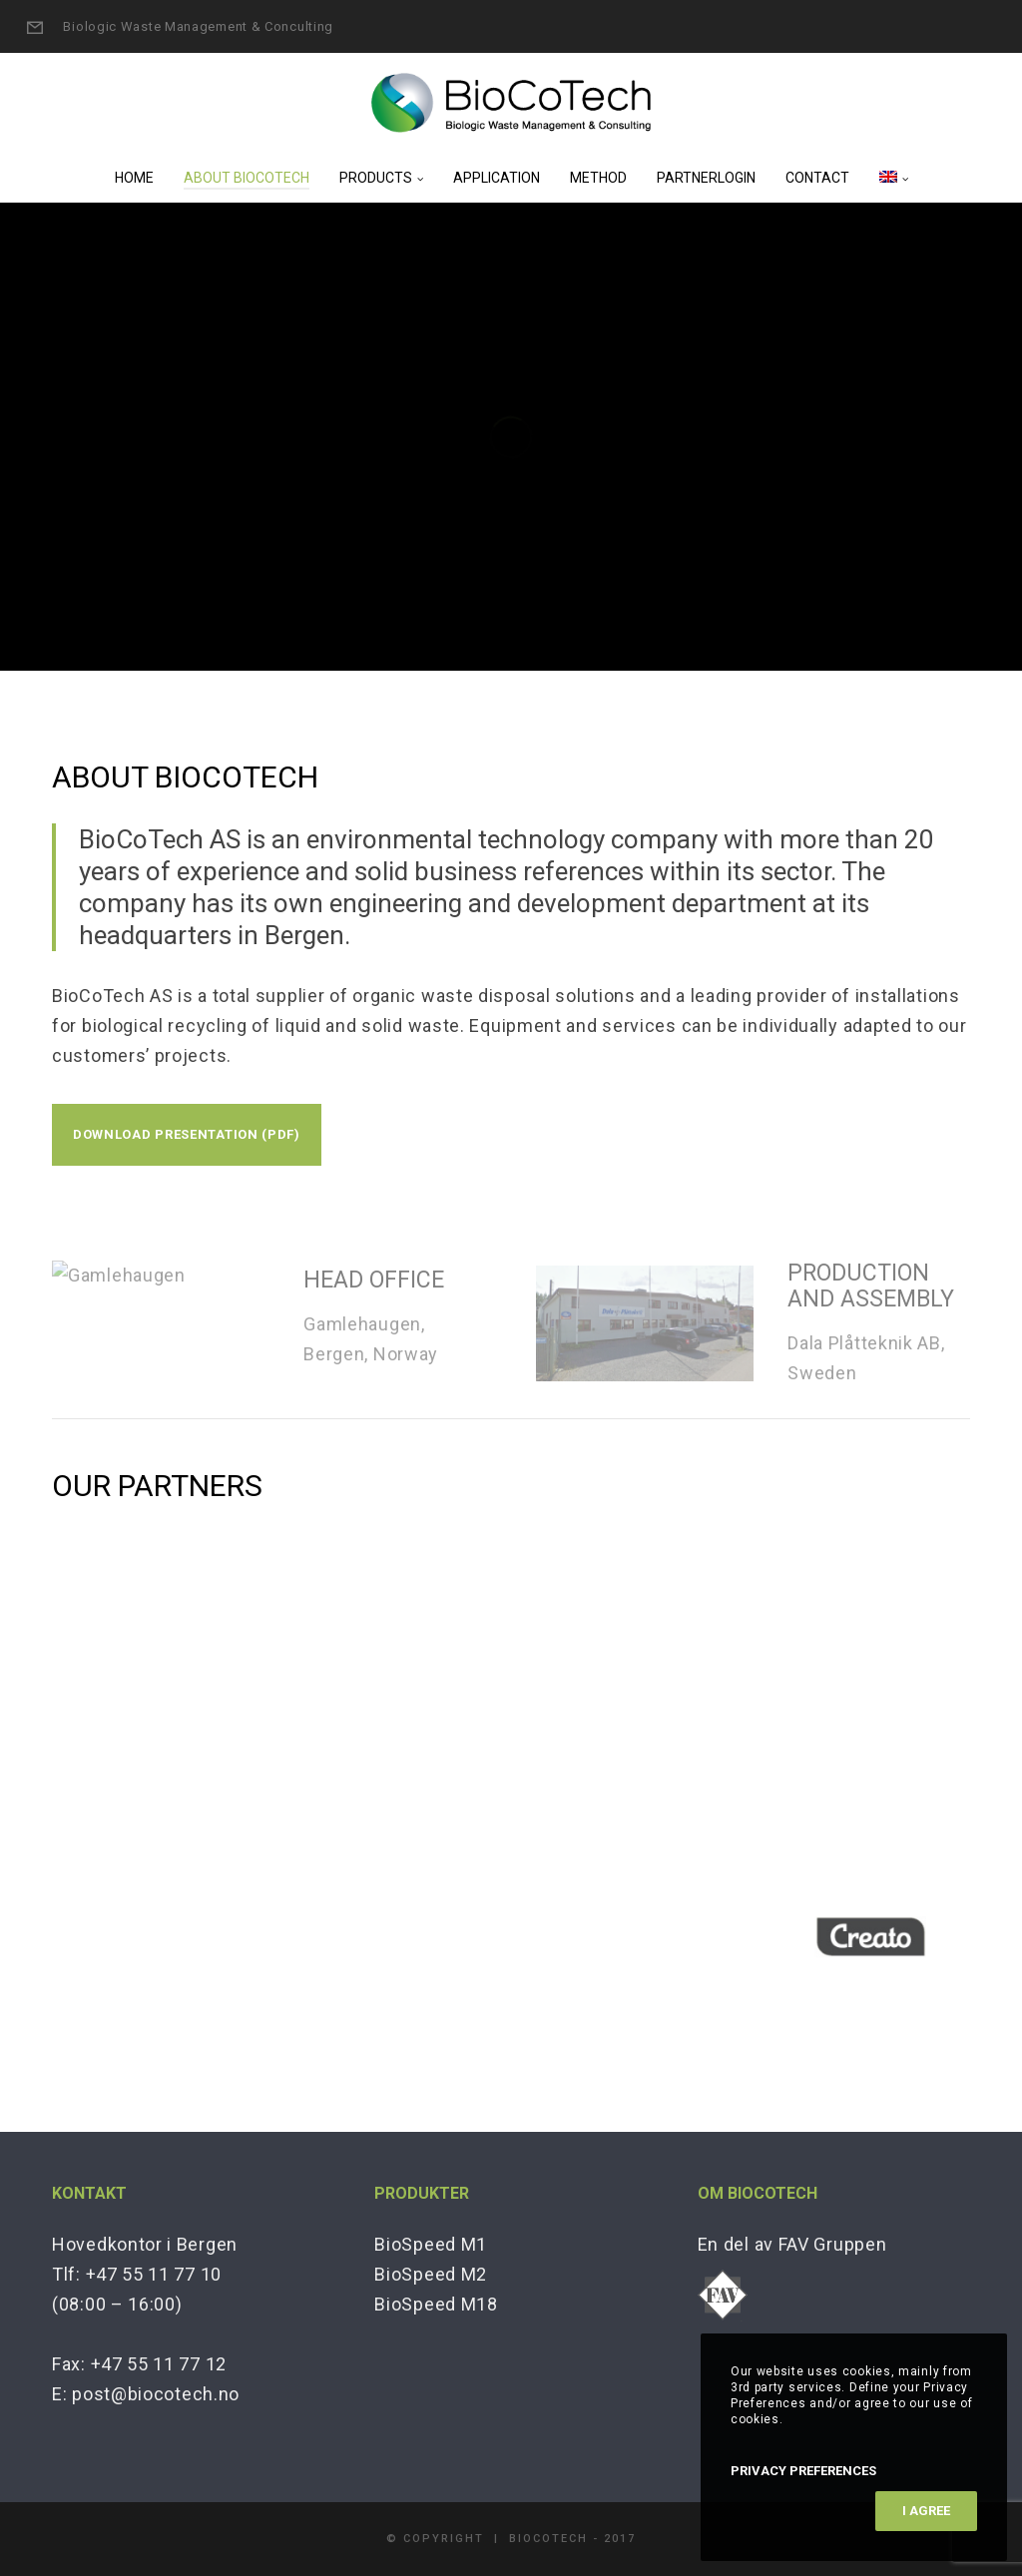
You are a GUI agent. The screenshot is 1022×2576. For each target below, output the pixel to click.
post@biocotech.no (156, 2393)
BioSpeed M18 (435, 2304)
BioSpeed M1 (430, 2244)
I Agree (926, 2510)
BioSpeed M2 (430, 2274)
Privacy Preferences (803, 2470)
